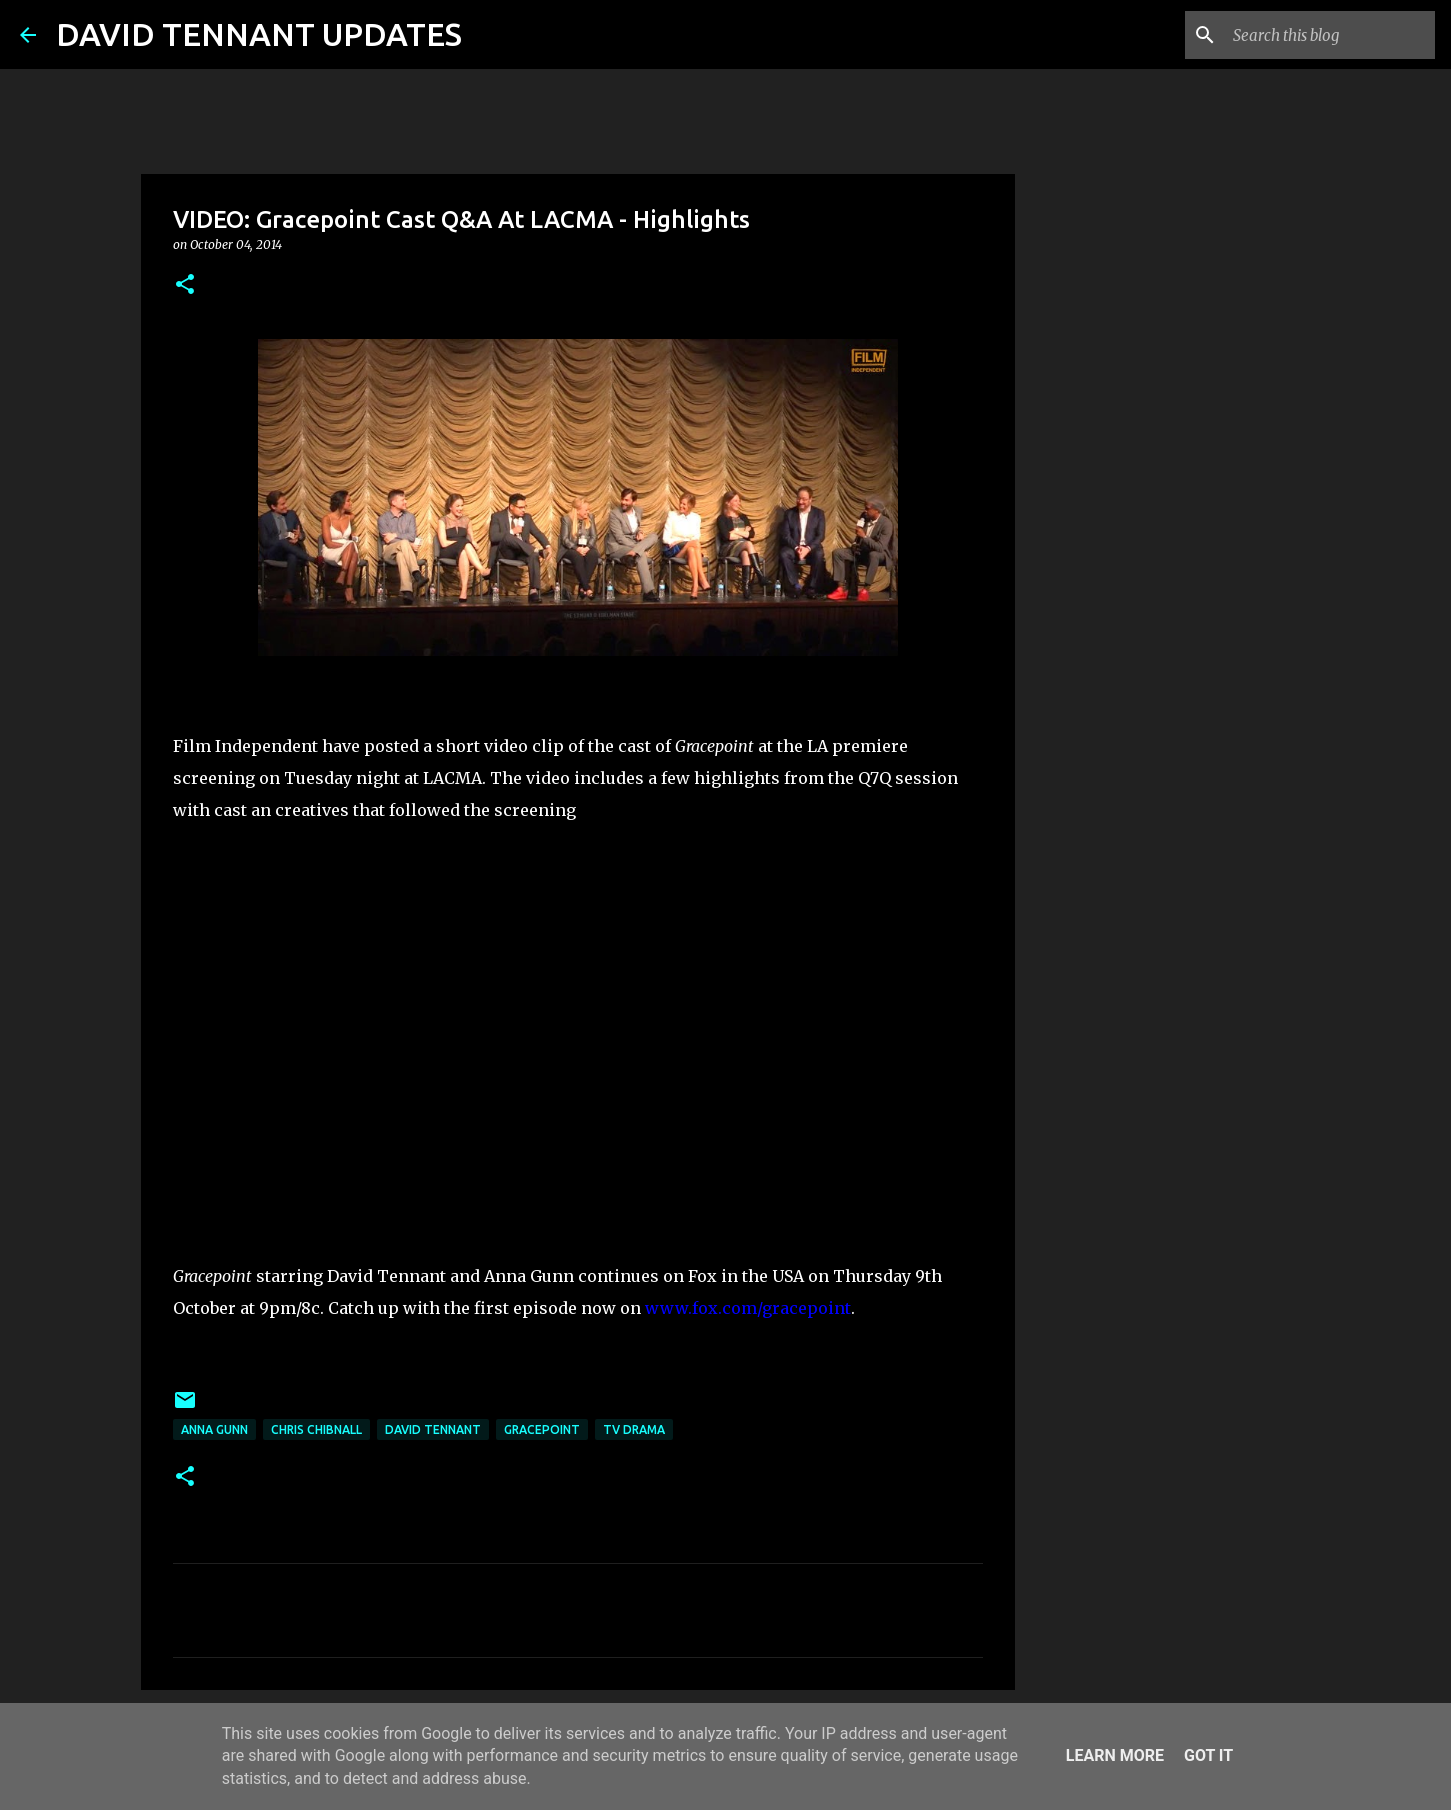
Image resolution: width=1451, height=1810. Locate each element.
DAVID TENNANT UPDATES (259, 34)
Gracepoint (542, 1429)
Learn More (1115, 1755)
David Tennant (433, 1429)
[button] (185, 285)
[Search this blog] (1330, 35)
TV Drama (634, 1429)
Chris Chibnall (316, 1429)
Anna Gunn (214, 1429)
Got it (1208, 1755)
